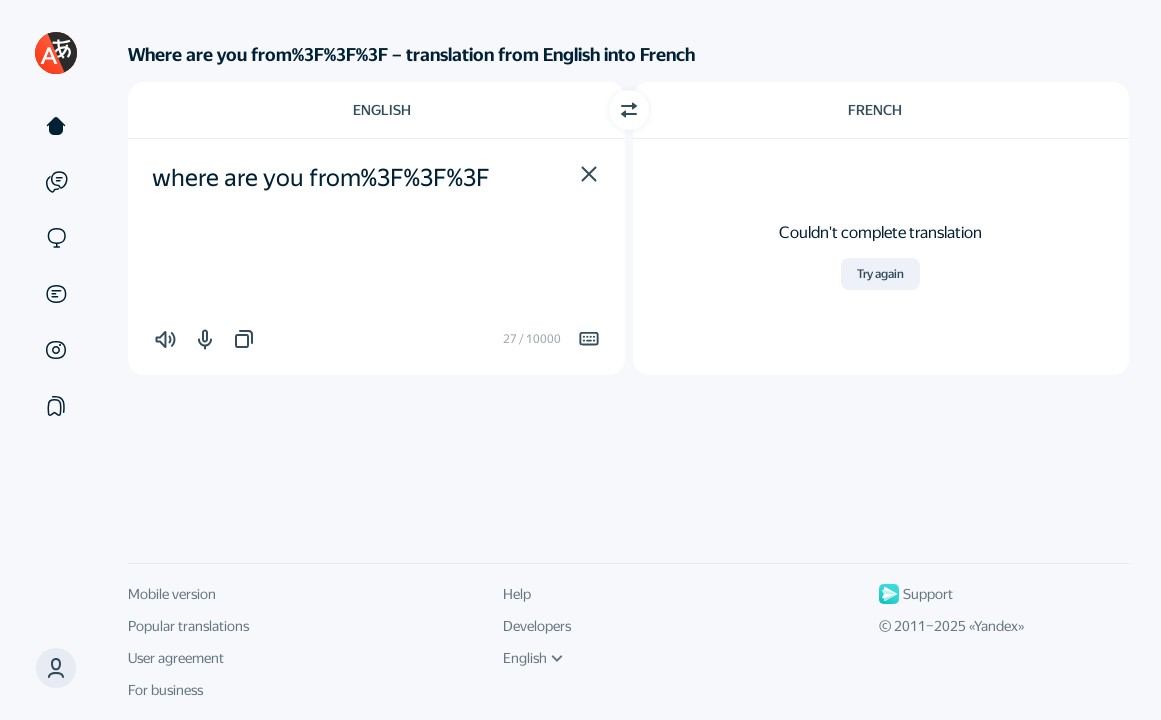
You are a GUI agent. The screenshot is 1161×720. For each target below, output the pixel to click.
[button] (589, 174)
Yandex (996, 626)
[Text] (56, 126)
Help (517, 594)
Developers (537, 626)
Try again (880, 274)
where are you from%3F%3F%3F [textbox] (321, 178)
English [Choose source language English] (382, 110)
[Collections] (56, 406)
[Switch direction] (629, 110)
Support (916, 594)
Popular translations (188, 626)
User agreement (176, 658)
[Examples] (56, 182)
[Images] (56, 350)
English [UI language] (533, 658)
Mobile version (172, 594)
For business (165, 690)
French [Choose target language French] (875, 110)
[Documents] (56, 294)
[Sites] (56, 238)
